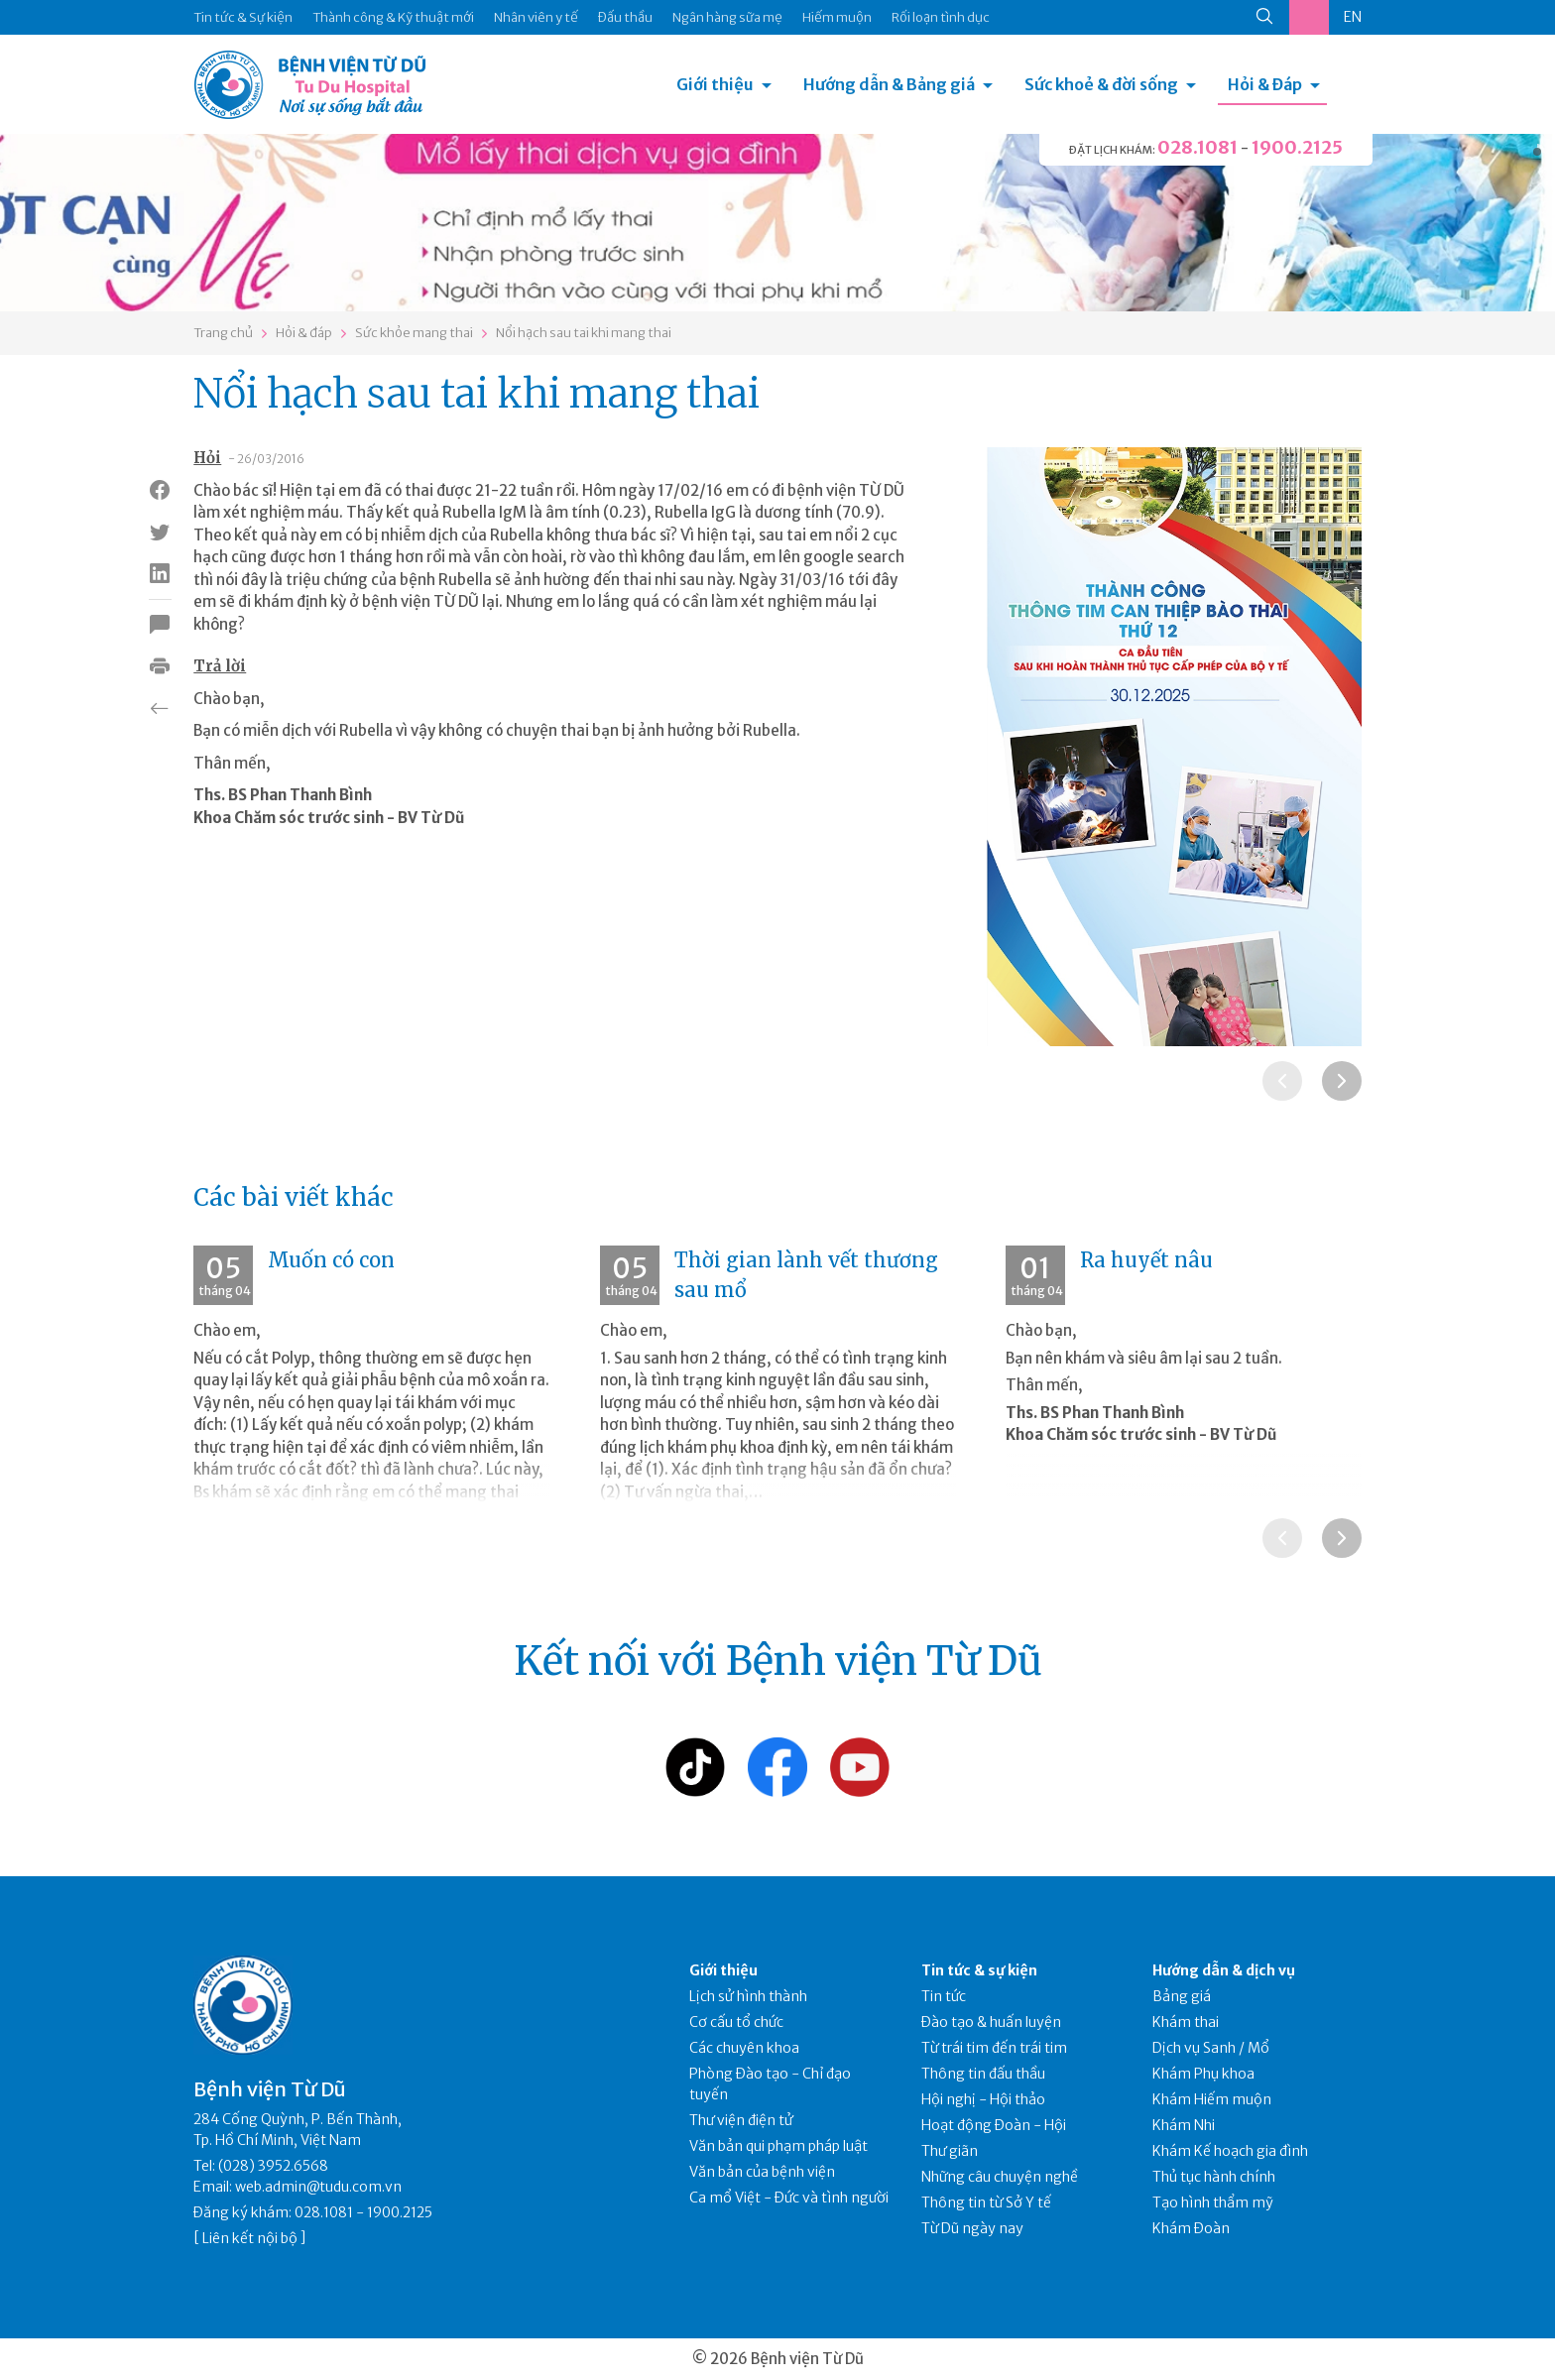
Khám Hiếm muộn (1211, 2099)
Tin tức (943, 1996)
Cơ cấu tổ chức (736, 2022)
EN (1353, 17)
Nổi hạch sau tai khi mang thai (583, 332)
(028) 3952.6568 (273, 2166)
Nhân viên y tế (536, 17)
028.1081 (1197, 147)
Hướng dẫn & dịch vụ (1223, 1970)
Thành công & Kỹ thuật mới (393, 17)
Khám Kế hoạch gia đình (1230, 2151)
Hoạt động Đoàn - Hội (993, 2125)
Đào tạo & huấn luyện (991, 2022)
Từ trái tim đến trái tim (994, 2048)
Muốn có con (331, 1260)
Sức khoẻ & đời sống (1101, 84)
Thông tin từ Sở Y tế (986, 2202)
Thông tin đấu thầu (983, 2073)
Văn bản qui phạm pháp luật (778, 2146)
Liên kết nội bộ (250, 2238)
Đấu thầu (625, 17)
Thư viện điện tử (741, 2120)
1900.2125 (1297, 147)
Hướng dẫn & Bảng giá (889, 84)
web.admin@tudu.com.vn (318, 2187)
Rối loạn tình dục (941, 17)
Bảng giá (1181, 1996)
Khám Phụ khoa (1203, 2073)
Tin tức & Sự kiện (243, 17)
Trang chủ (223, 332)
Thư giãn (949, 2151)
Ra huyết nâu (1146, 1260)
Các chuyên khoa (744, 2048)
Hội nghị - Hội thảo (983, 2099)
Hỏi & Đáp (1265, 84)
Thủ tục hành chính (1213, 2177)
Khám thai (1185, 2022)
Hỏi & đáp (304, 332)
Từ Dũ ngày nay (972, 2228)
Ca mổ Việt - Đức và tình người (789, 2197)
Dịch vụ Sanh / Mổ (1210, 2048)
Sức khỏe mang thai (414, 332)
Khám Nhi (1183, 2125)
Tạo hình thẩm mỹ (1212, 2202)
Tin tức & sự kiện (979, 1970)
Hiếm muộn (837, 17)
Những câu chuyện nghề (999, 2177)
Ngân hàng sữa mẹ (727, 17)
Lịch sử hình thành (748, 1996)
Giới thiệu (715, 84)
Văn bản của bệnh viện (762, 2172)
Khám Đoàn (1191, 2228)
